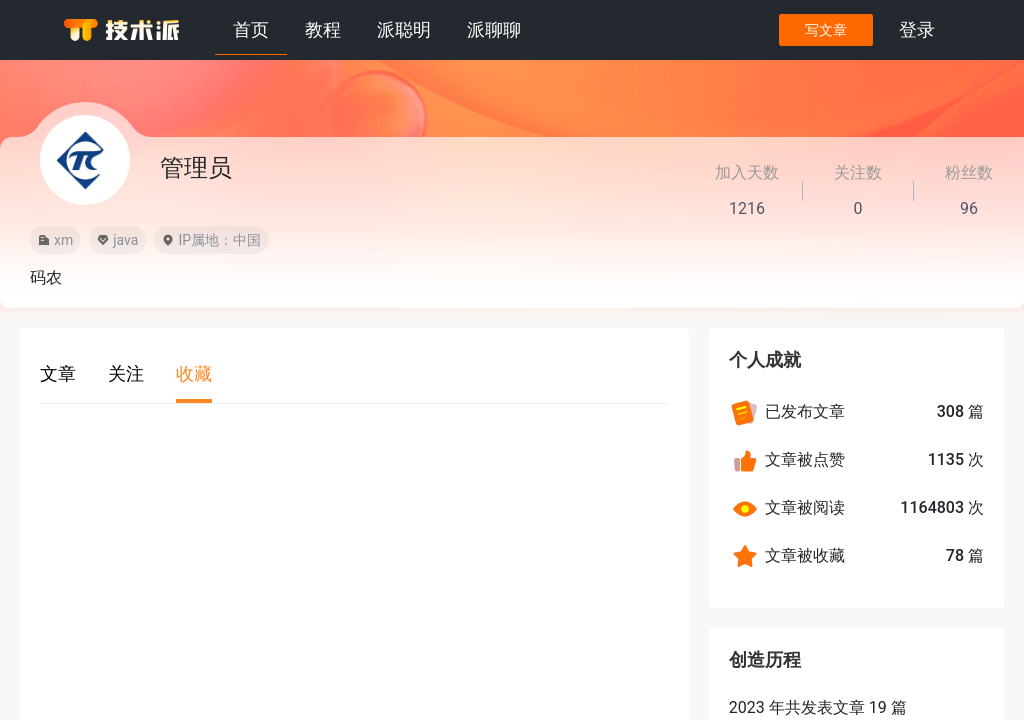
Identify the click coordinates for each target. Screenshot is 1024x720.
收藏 (194, 373)
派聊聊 (494, 29)
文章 (58, 373)
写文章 (825, 30)
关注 (126, 373)
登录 (916, 29)
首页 (251, 29)
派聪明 (404, 29)
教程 (323, 29)
